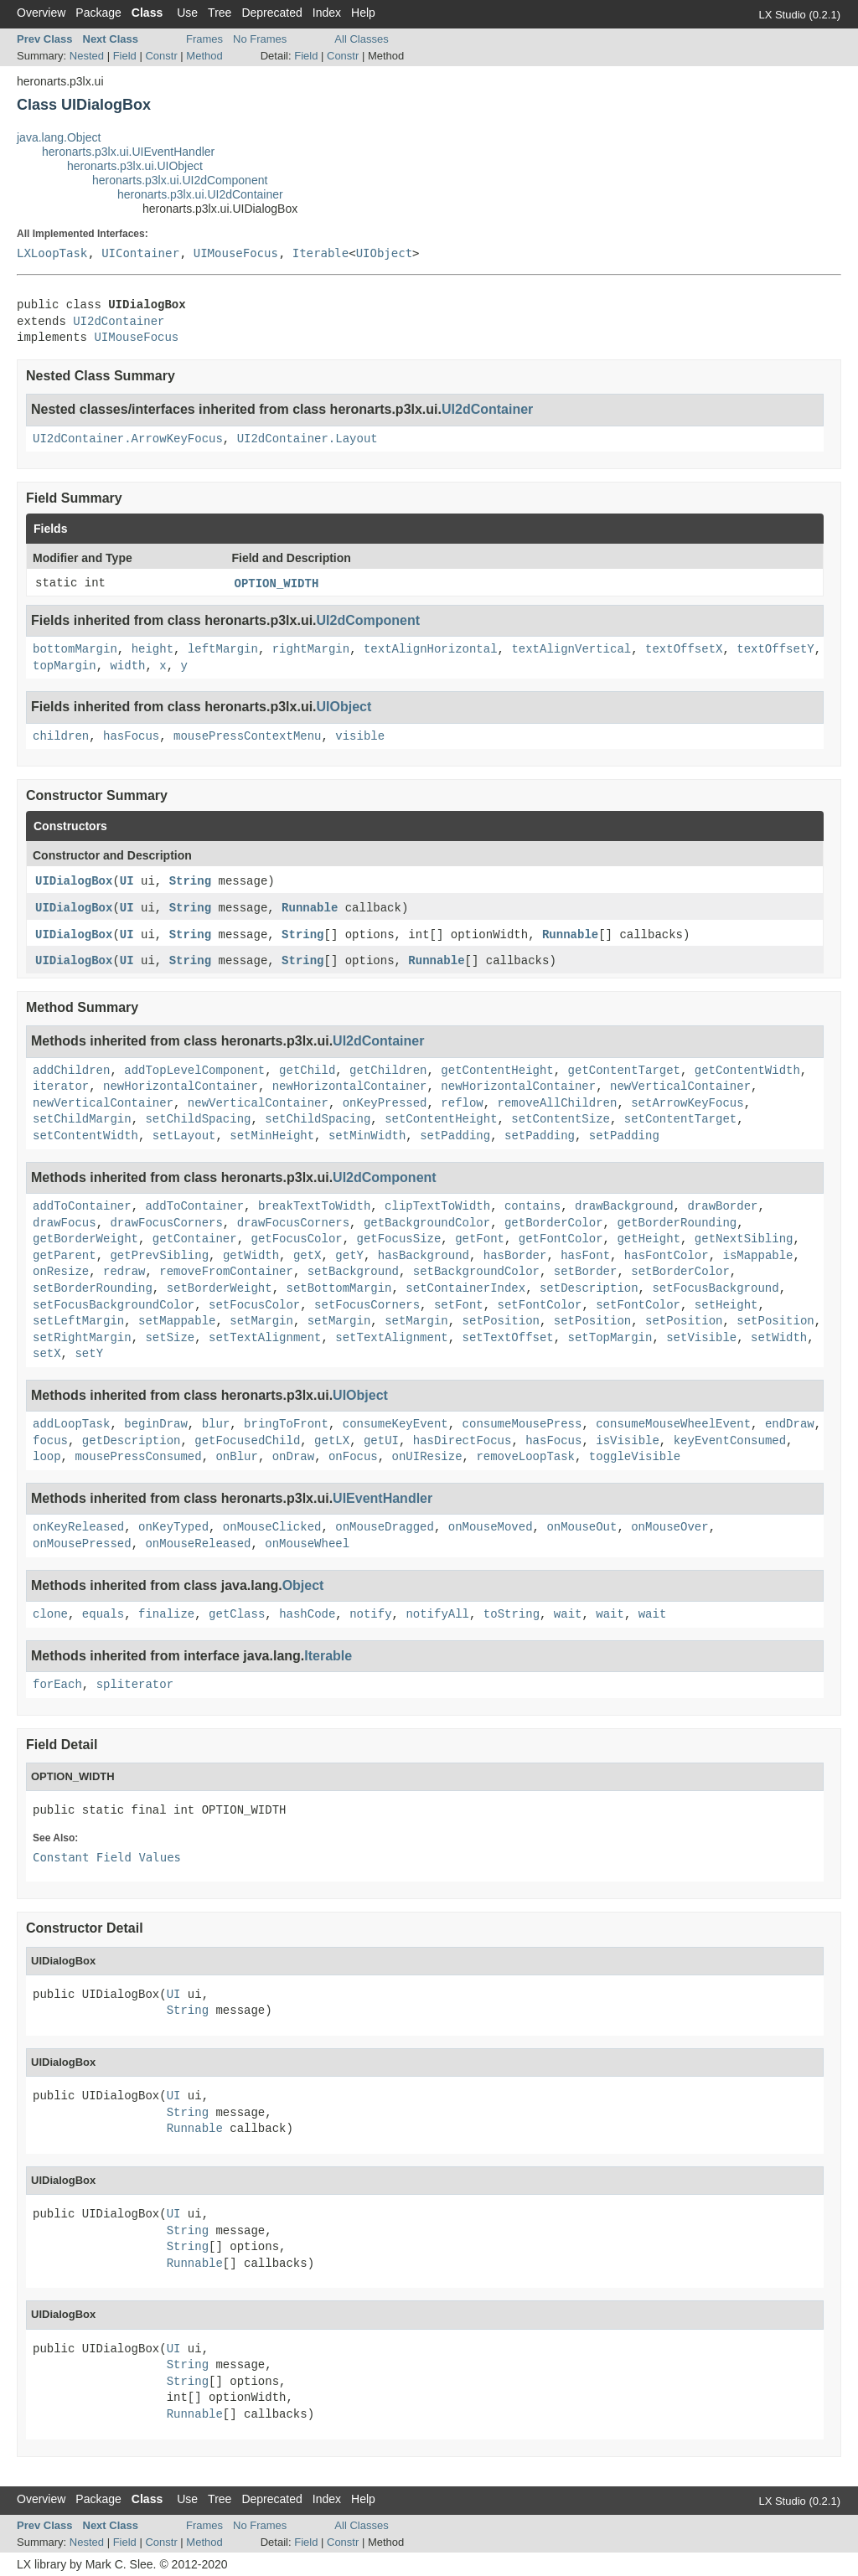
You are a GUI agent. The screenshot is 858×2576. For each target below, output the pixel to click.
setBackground (353, 1271)
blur (216, 1424)
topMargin (64, 666)
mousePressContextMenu (247, 736)
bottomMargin (75, 649)
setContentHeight (441, 1119)
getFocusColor (296, 1239)
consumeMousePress (522, 1424)
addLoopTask (71, 1424)
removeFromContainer (226, 1271)
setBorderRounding (92, 1288)
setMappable (176, 1321)
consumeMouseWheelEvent (673, 1424)
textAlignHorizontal (431, 649)
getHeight (648, 1239)
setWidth (779, 1338)
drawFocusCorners (166, 1223)
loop (47, 1457)
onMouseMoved (490, 1527)
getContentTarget (624, 1070)
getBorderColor (553, 1223)
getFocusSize (399, 1239)
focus (50, 1441)
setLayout (184, 1136)
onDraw (293, 1457)
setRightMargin (82, 1338)
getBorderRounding (677, 1223)
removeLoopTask (525, 1457)
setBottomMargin (338, 1288)
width (127, 666)
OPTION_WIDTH (277, 584)
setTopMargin (610, 1338)
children (61, 736)
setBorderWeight (219, 1288)
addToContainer (82, 1206)
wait (568, 1614)
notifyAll (437, 1614)
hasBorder (515, 1255)
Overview (41, 12)
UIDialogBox (73, 881)
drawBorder (722, 1206)
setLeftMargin (78, 1321)
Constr (161, 55)
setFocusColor (254, 1305)
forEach (57, 1684)
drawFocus (64, 1223)
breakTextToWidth (314, 1206)
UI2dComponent (369, 620)
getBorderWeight (85, 1239)
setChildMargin (82, 1119)
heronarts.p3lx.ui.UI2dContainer (200, 194)
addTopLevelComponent (194, 1070)
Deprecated (271, 12)
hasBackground (423, 1255)
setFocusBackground (715, 1288)
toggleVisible (634, 1457)
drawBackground (624, 1206)
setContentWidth (85, 1136)
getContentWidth (747, 1070)
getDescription (131, 1441)
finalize (166, 1614)
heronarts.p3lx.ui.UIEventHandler (128, 151)
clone (50, 1614)
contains (532, 1206)
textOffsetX (683, 649)
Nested (87, 55)
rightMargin (310, 649)
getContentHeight (497, 1070)
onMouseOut (581, 1527)
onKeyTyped (173, 1527)
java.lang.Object (59, 137)
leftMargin (223, 649)
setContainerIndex (465, 1288)
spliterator (134, 1684)
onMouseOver (669, 1527)
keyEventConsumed (730, 1441)
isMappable (757, 1255)
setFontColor (540, 1305)
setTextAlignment (265, 1338)
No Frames (260, 39)
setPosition (501, 1321)
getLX (331, 1441)
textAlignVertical (571, 649)
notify (370, 1614)
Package (98, 12)
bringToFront (286, 1424)
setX (47, 1353)
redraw (124, 1271)
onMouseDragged (384, 1527)
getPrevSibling (159, 1255)
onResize (61, 1271)
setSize (169, 1338)
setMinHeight (272, 1136)
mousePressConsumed (138, 1457)
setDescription (589, 1288)
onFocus (353, 1457)
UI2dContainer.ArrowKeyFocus (128, 439)
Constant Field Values (107, 1857)
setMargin (261, 1321)
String (190, 881)
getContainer (194, 1239)
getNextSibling (744, 1239)
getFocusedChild (247, 1441)
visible (360, 736)
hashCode (307, 1614)
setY (89, 1353)
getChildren (387, 1070)
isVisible (627, 1441)
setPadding (455, 1136)
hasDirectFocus (462, 1441)
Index (327, 12)
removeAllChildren (558, 1103)
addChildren (71, 1070)
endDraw (789, 1424)
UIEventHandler (382, 1498)
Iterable (320, 253)
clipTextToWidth (437, 1206)
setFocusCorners (367, 1305)
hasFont (585, 1255)
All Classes (361, 39)
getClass (237, 1614)
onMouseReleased (198, 1544)
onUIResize (427, 1457)
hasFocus (131, 736)
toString (511, 1614)
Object (303, 1585)
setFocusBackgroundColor (113, 1305)
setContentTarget (680, 1119)
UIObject (384, 253)
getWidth (251, 1255)
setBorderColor (680, 1271)
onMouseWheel (307, 1544)
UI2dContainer (118, 321)
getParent (64, 1255)
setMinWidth (367, 1136)
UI (127, 881)
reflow (462, 1103)
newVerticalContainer (680, 1086)
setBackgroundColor (476, 1271)
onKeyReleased (78, 1527)
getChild (307, 1070)
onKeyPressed (385, 1103)
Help (363, 12)
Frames (204, 39)
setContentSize (560, 1119)
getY (349, 1255)
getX (307, 1255)
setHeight (726, 1305)
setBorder (586, 1271)
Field (125, 55)
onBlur (236, 1457)
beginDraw (156, 1424)
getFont (479, 1239)
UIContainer (140, 253)
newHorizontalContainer (180, 1086)
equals (103, 1614)
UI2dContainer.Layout (307, 439)
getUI (381, 1441)
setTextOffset (508, 1338)
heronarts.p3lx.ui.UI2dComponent (179, 180)
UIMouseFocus (236, 253)
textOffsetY (775, 649)
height (152, 649)
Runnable (310, 908)
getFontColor (561, 1239)
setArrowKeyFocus (687, 1103)
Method (204, 55)
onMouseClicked (272, 1527)
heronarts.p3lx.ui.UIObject (135, 166)
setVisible (701, 1338)
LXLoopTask (52, 253)
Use (187, 12)
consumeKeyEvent (395, 1424)
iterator (61, 1086)
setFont (458, 1305)
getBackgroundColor (427, 1223)
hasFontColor (666, 1255)
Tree (219, 12)
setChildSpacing (198, 1119)
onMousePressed (82, 1544)
